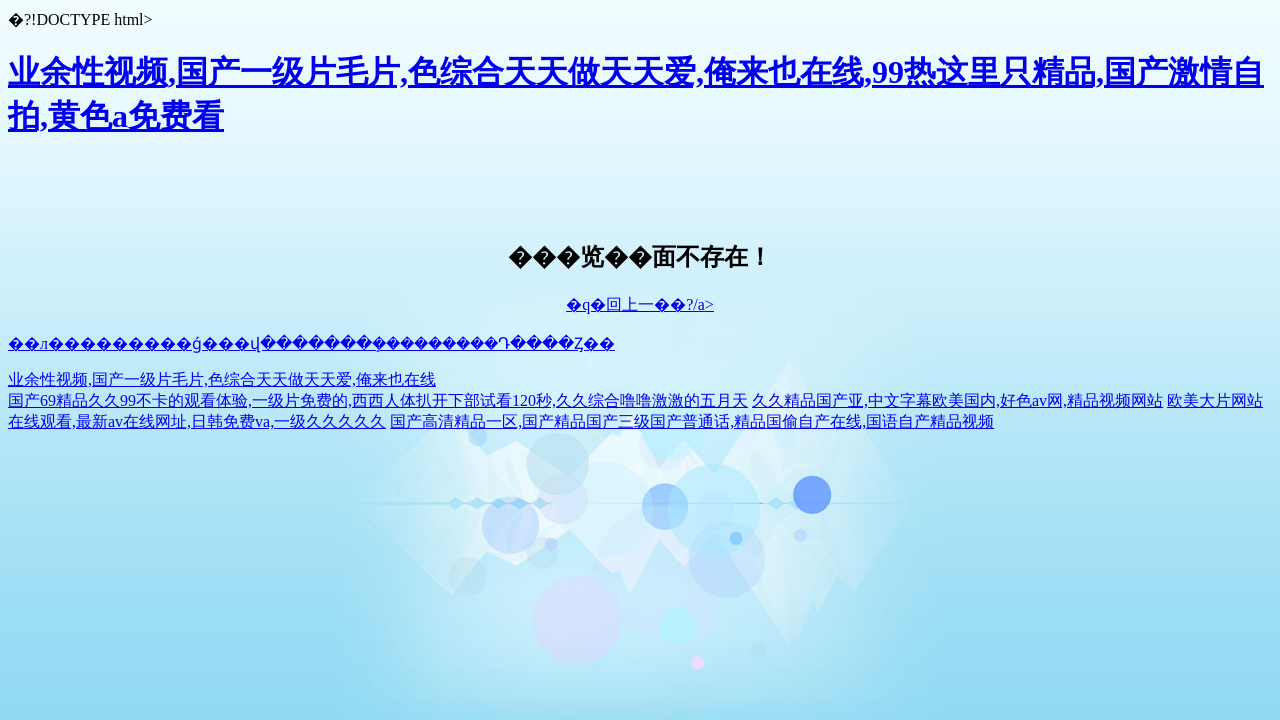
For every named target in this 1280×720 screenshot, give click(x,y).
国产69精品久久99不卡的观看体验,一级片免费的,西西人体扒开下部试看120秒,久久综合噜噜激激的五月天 (378, 400)
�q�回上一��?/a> (640, 304)
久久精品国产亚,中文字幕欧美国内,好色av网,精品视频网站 (957, 400)
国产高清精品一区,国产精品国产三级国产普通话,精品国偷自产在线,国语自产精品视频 (692, 421)
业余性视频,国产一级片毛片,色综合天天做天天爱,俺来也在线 (222, 379)
